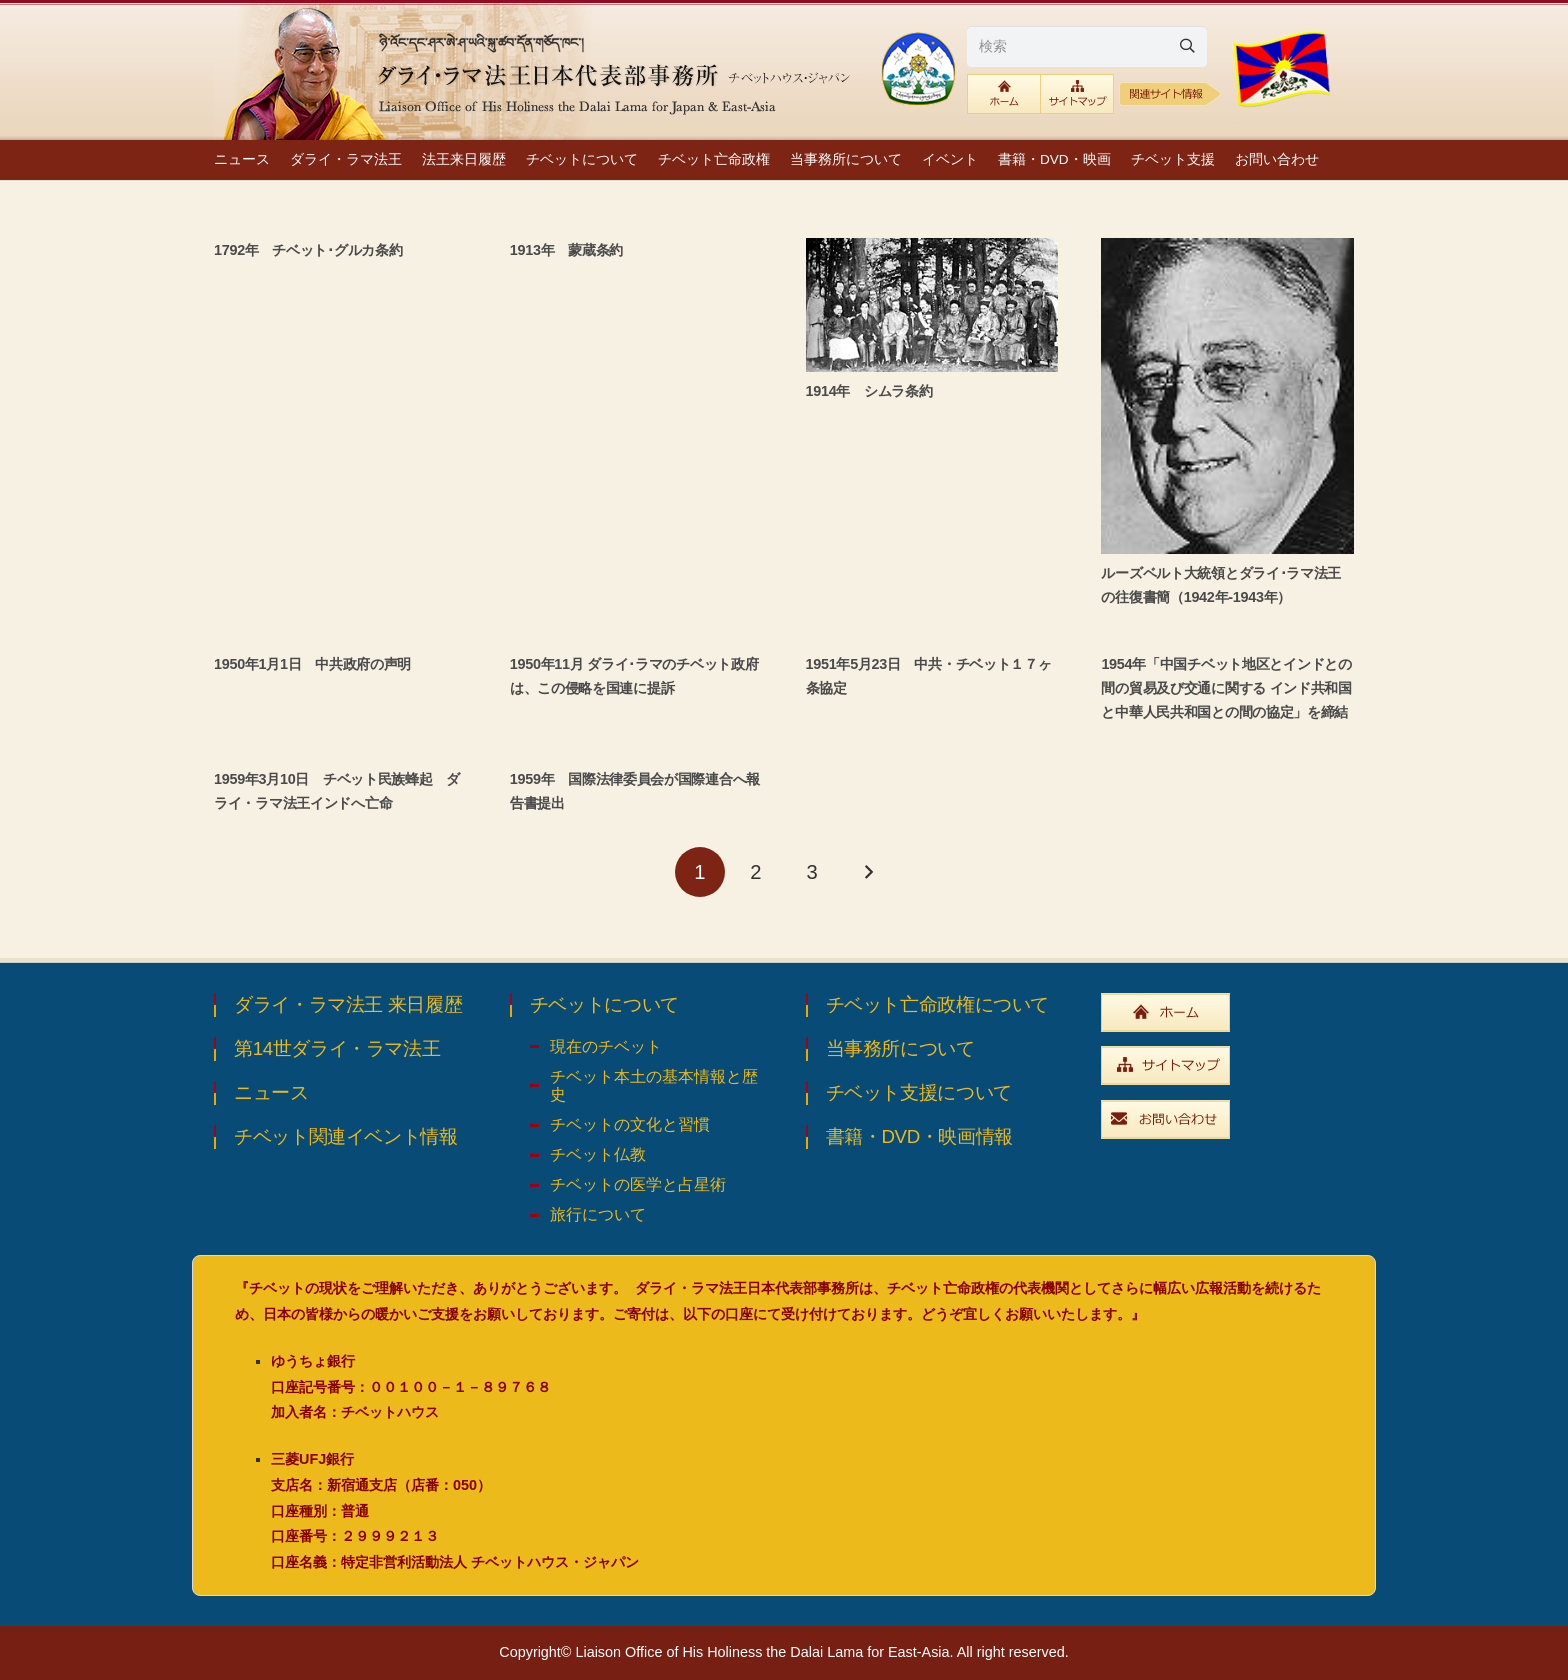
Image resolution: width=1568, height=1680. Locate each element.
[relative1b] (1170, 94)
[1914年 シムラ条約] (932, 305)
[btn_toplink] (1004, 94)
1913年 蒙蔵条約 (566, 250)
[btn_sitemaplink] (1077, 94)
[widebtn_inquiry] (1227, 1119)
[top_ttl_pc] (539, 70)
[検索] (1087, 46)
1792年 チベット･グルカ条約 (308, 250)
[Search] (1187, 46)
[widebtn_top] (1227, 1012)
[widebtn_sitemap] (1227, 1065)
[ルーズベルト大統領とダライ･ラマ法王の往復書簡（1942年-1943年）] (1227, 396)
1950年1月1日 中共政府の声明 (312, 664)
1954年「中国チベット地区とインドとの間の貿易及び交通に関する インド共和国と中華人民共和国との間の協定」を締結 (1226, 688)
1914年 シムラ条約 (869, 391)
